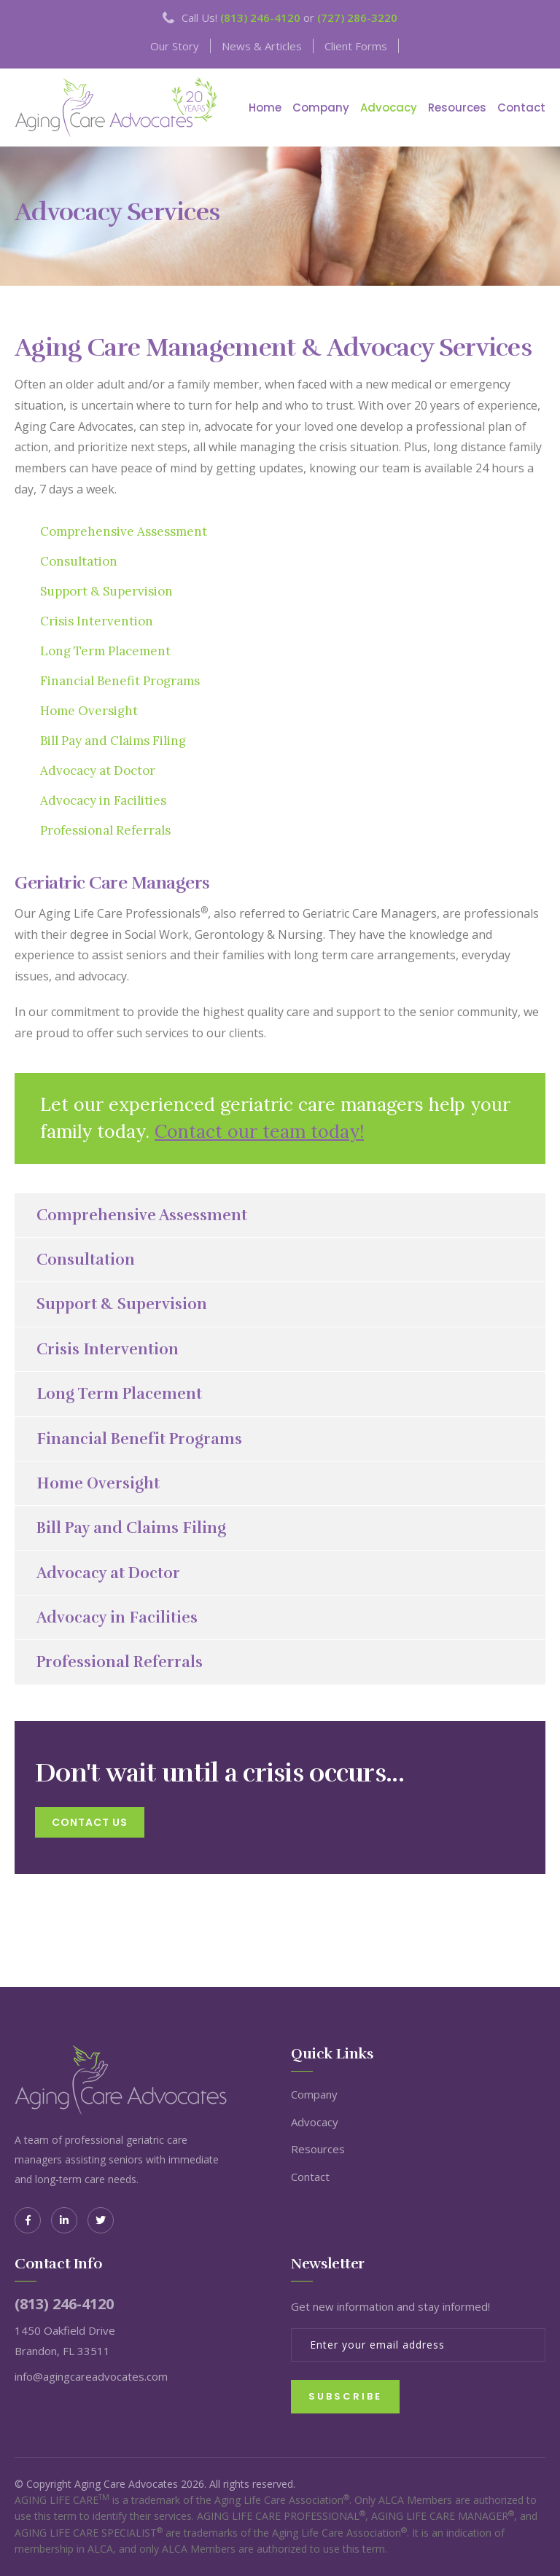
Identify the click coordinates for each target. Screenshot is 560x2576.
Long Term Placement (105, 651)
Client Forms (355, 46)
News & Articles (262, 46)
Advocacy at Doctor (97, 770)
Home (265, 107)
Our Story (174, 46)
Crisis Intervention (96, 621)
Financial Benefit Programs (120, 681)
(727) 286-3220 (357, 17)
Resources (457, 107)
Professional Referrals (105, 830)
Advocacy (388, 107)
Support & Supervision (106, 591)
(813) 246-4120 (260, 17)
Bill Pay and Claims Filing (113, 741)
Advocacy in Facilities (103, 800)
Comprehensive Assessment (123, 531)
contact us (90, 1822)
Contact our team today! (259, 1131)
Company (320, 107)
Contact (521, 107)
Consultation (78, 561)
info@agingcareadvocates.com (91, 2376)
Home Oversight (89, 711)
